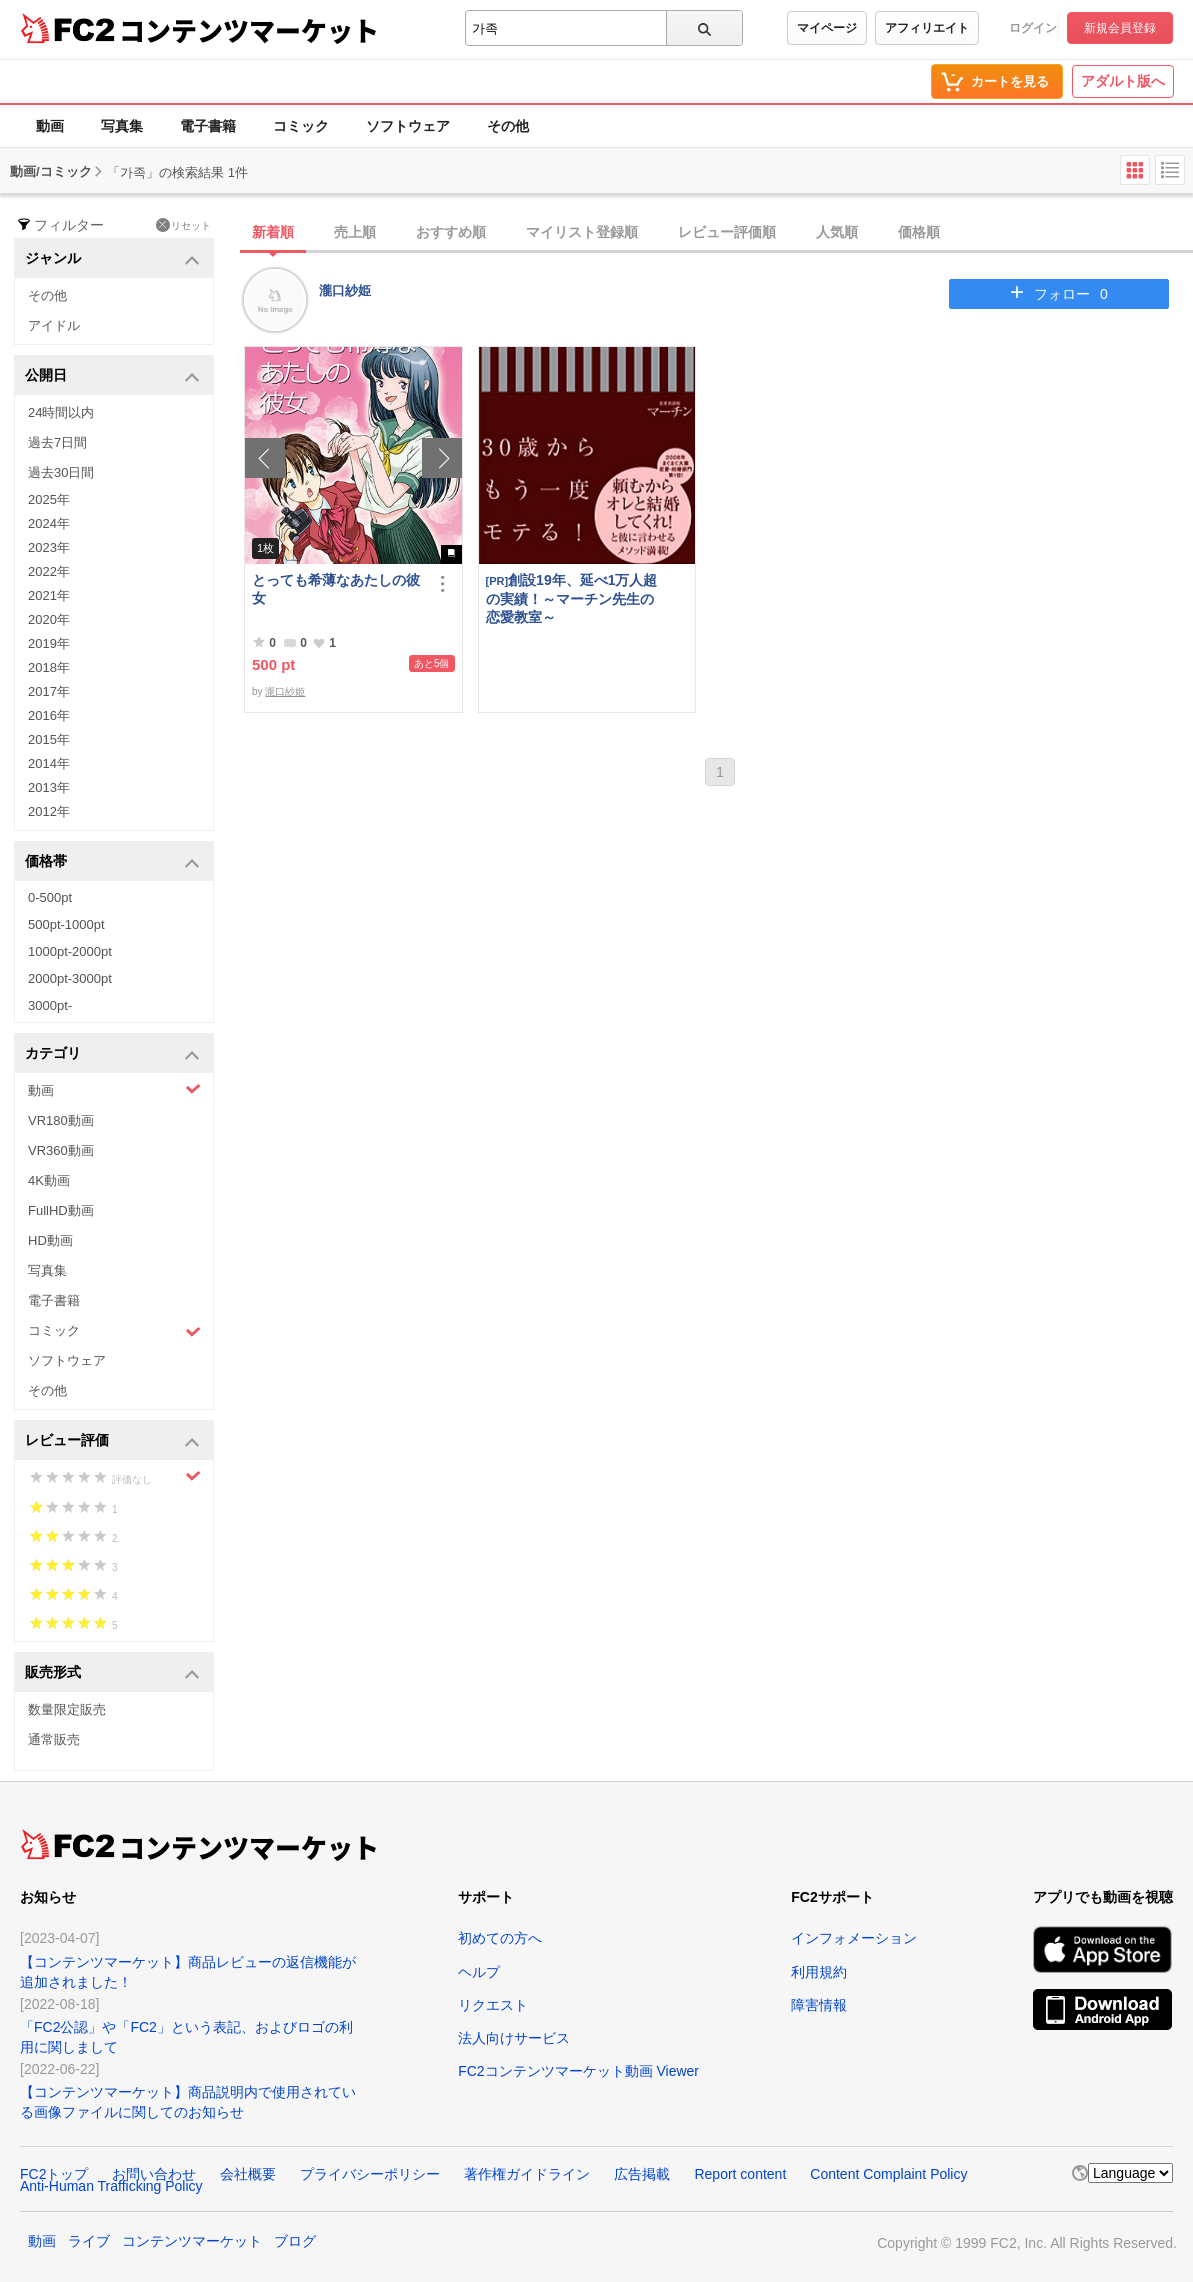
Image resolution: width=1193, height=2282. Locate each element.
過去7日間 (57, 442)
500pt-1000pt (66, 924)
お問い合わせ (154, 2174)
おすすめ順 (451, 232)
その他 (508, 126)
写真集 (122, 126)
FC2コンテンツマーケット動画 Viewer (578, 2071)
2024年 (49, 523)
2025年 (49, 499)
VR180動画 (61, 1120)
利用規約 (819, 1972)
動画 (50, 126)
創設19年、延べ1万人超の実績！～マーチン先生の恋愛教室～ (572, 598)
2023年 (49, 547)
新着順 (273, 232)
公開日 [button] (112, 376)
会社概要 (248, 2174)
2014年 (49, 763)
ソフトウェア (408, 126)
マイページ (827, 28)
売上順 (355, 232)
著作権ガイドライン (527, 2174)
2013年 (49, 787)
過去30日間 (61, 472)
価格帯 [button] (112, 862)
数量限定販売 (67, 1709)
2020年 (49, 619)
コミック (301, 126)
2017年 (49, 691)
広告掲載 (642, 2174)
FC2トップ (54, 2174)
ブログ (295, 2241)
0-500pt (50, 897)
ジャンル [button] (112, 259)
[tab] (718, 233)
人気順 (837, 232)
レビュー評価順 (727, 232)
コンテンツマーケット (249, 30)
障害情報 (819, 2005)
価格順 (919, 232)
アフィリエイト (927, 28)
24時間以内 (61, 412)
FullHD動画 (61, 1210)
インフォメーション (854, 1938)
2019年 (49, 643)
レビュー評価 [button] (112, 1441)
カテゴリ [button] (112, 1054)
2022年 (49, 571)
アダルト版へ (1123, 81)
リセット (183, 225)
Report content (740, 2174)
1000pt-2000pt (70, 951)
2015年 (49, 739)
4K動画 (49, 1180)
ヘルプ (479, 1972)
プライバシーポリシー (370, 2174)
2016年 (49, 715)
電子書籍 (208, 126)
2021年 (49, 595)
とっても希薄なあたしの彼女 (336, 589)
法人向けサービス (514, 2038)
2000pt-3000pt (70, 978)
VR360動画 (61, 1150)
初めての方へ (500, 1938)
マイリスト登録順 (582, 232)
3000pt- (50, 1005)
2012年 (49, 811)
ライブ (89, 2241)
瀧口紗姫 (345, 290)
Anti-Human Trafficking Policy (111, 2186)
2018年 (49, 667)
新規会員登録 (1120, 28)
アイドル (54, 325)
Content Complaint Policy (888, 2174)
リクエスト (493, 2005)
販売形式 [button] (112, 1673)
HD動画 (50, 1240)
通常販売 (54, 1739)
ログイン (1033, 28)
